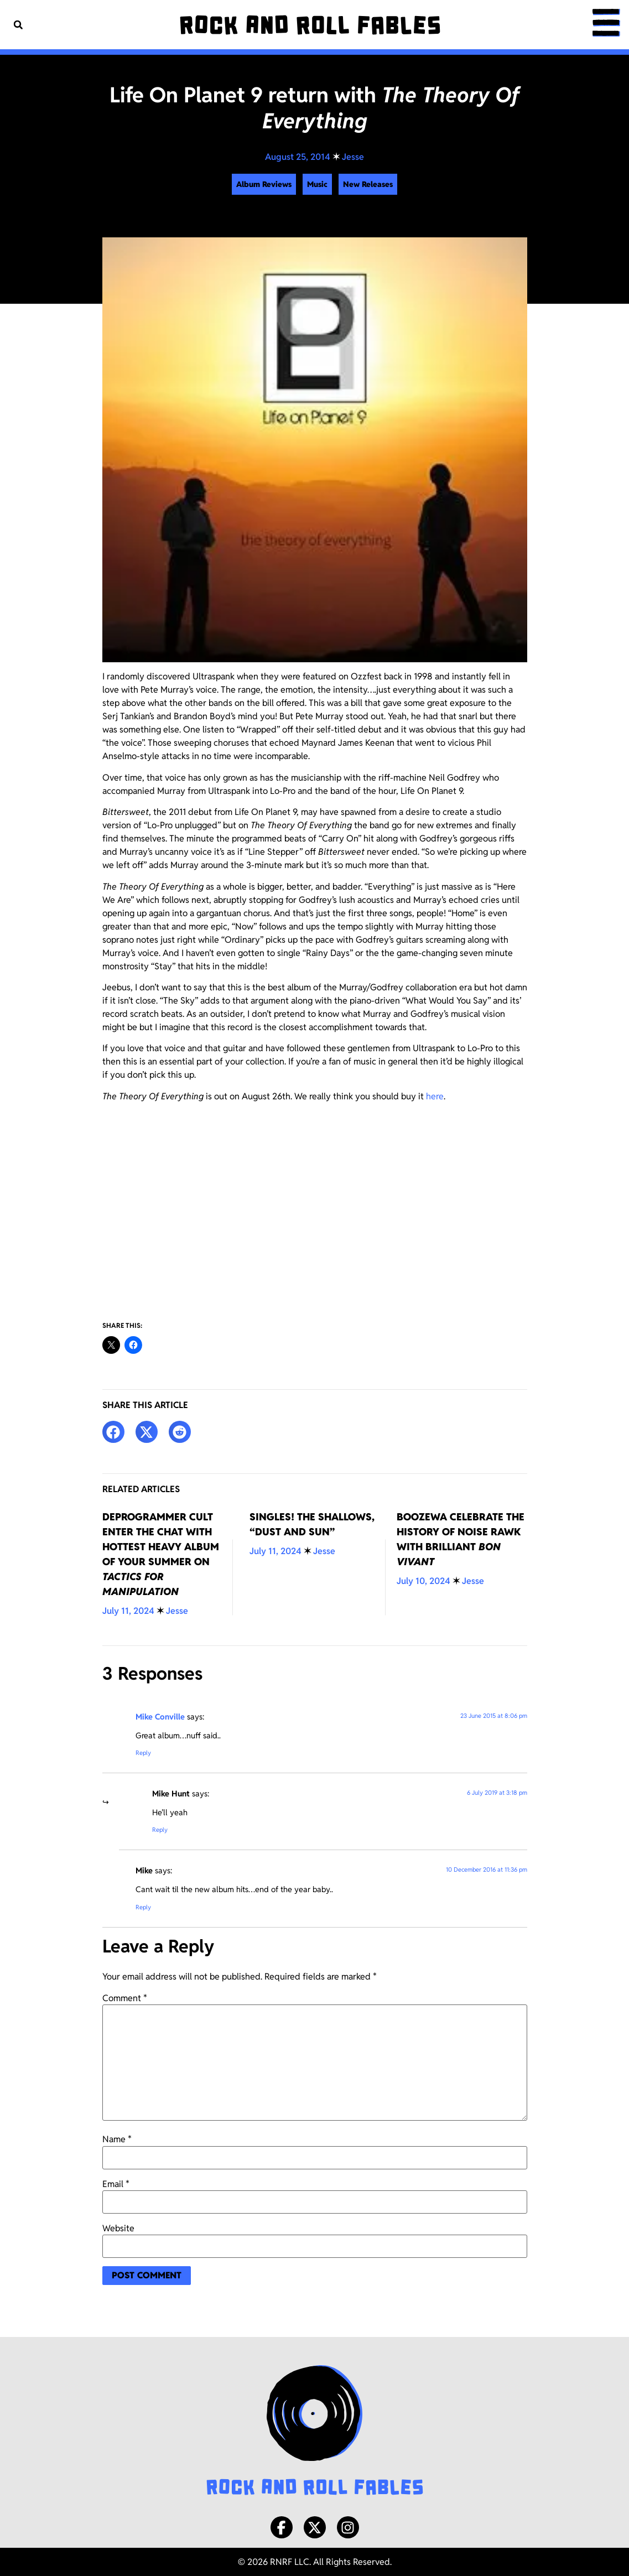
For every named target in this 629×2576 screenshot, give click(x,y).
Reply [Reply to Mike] (143, 1907)
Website (118, 2228)
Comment (124, 1998)
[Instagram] (348, 2527)
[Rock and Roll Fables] (310, 25)
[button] (18, 24)
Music (317, 184)
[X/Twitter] (315, 2527)
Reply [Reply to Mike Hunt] (160, 1830)
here (435, 1096)
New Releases (368, 184)
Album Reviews (264, 184)
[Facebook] (282, 2527)
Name (117, 2139)
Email (115, 2184)
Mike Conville (160, 1716)
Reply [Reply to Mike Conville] (143, 1753)
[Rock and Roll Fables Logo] (314, 2431)
